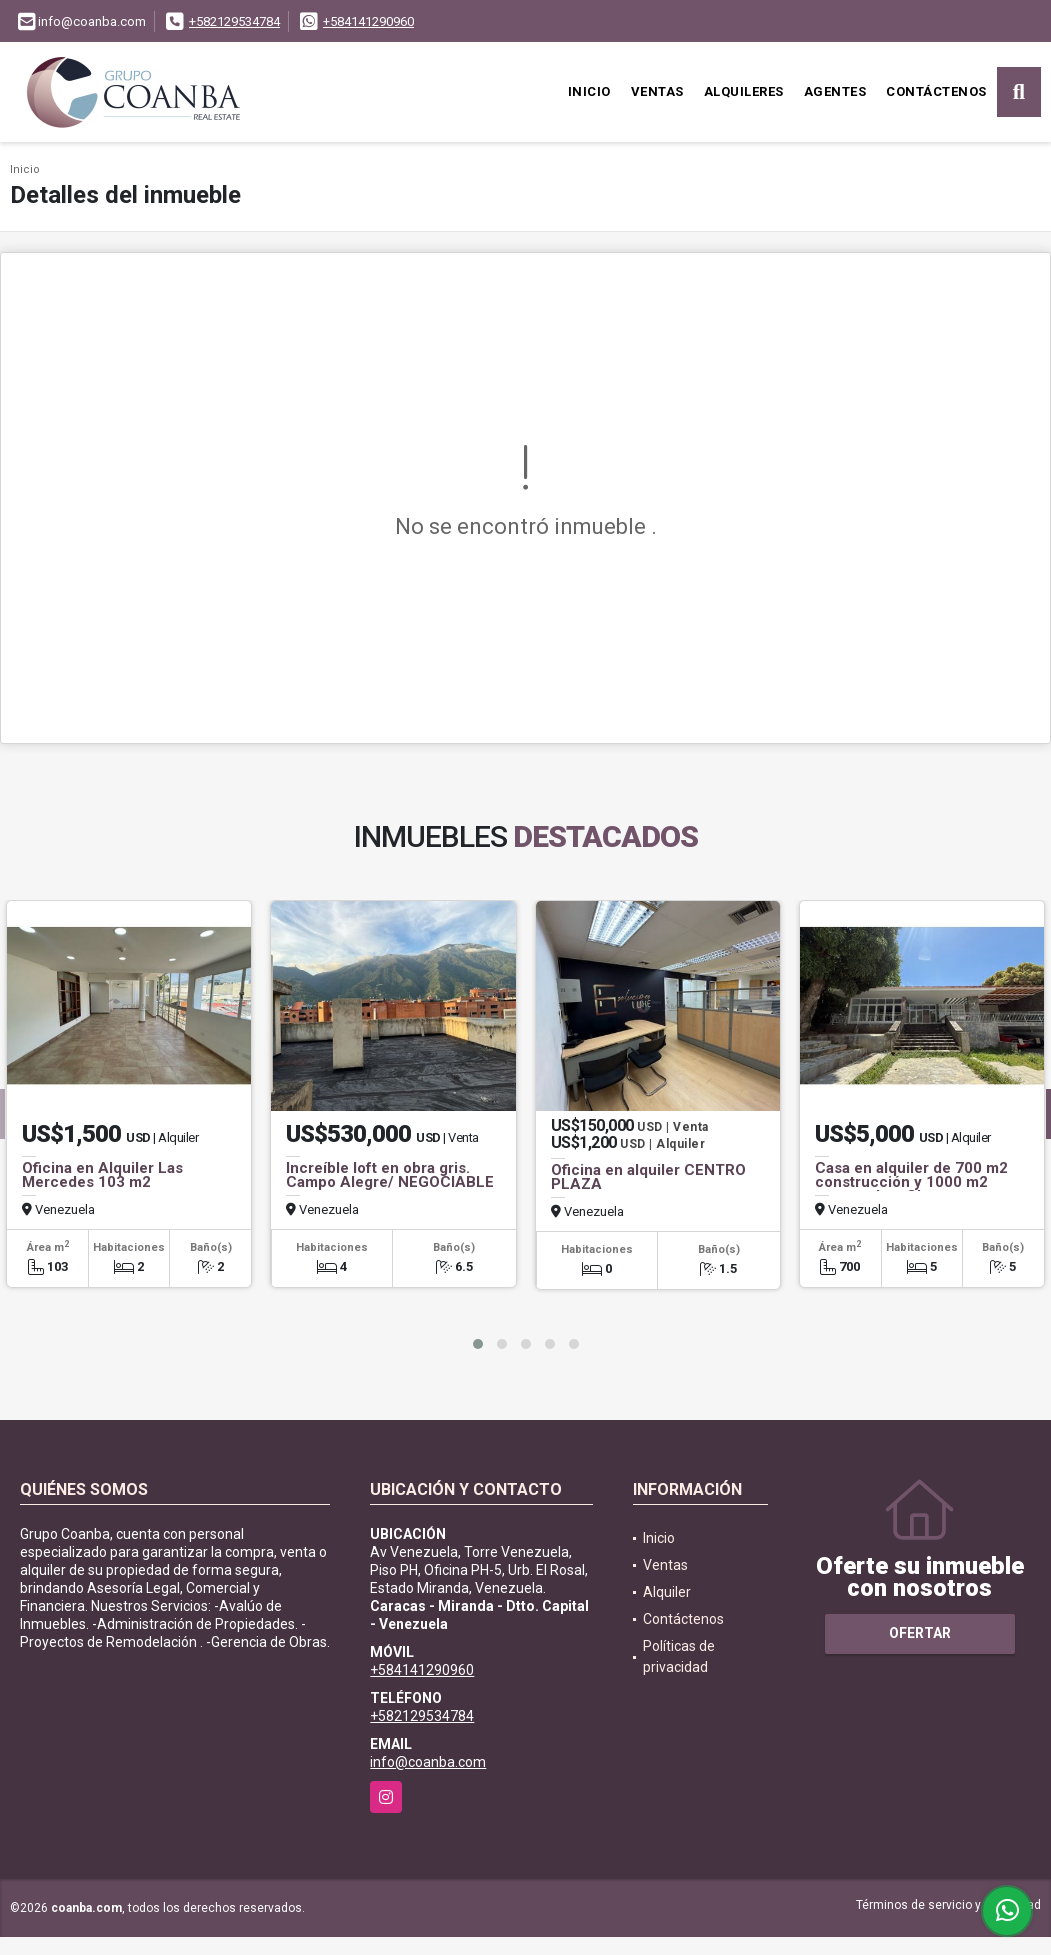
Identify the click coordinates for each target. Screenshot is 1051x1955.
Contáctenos (936, 91)
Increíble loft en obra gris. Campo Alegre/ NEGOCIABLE (390, 1175)
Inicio (589, 91)
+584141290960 (368, 21)
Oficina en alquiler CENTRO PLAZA (648, 1177)
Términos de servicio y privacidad (948, 1905)
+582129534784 (234, 21)
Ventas (657, 91)
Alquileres (744, 91)
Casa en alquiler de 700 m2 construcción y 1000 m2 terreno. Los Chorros (911, 1182)
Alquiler (667, 1592)
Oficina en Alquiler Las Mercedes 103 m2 (102, 1175)
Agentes (835, 91)
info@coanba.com (428, 1762)
